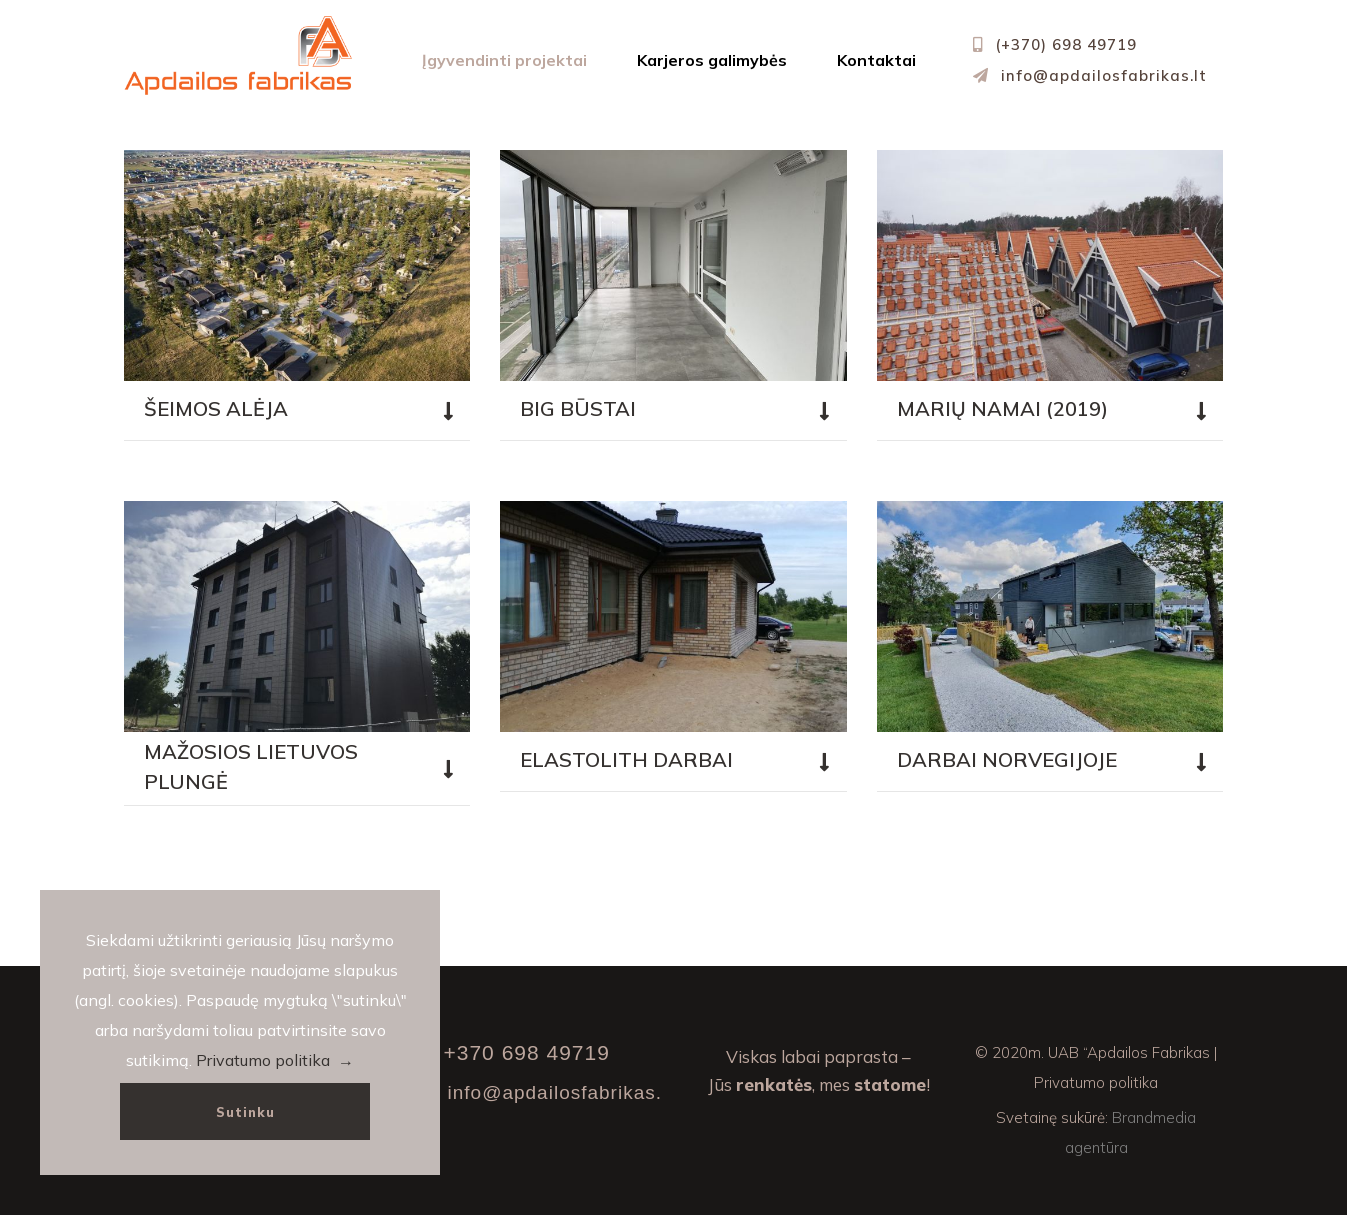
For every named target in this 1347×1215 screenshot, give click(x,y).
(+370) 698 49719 (1066, 44)
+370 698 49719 (527, 1052)
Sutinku (245, 1112)
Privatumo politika (1096, 1082)
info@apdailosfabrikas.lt (1104, 75)
